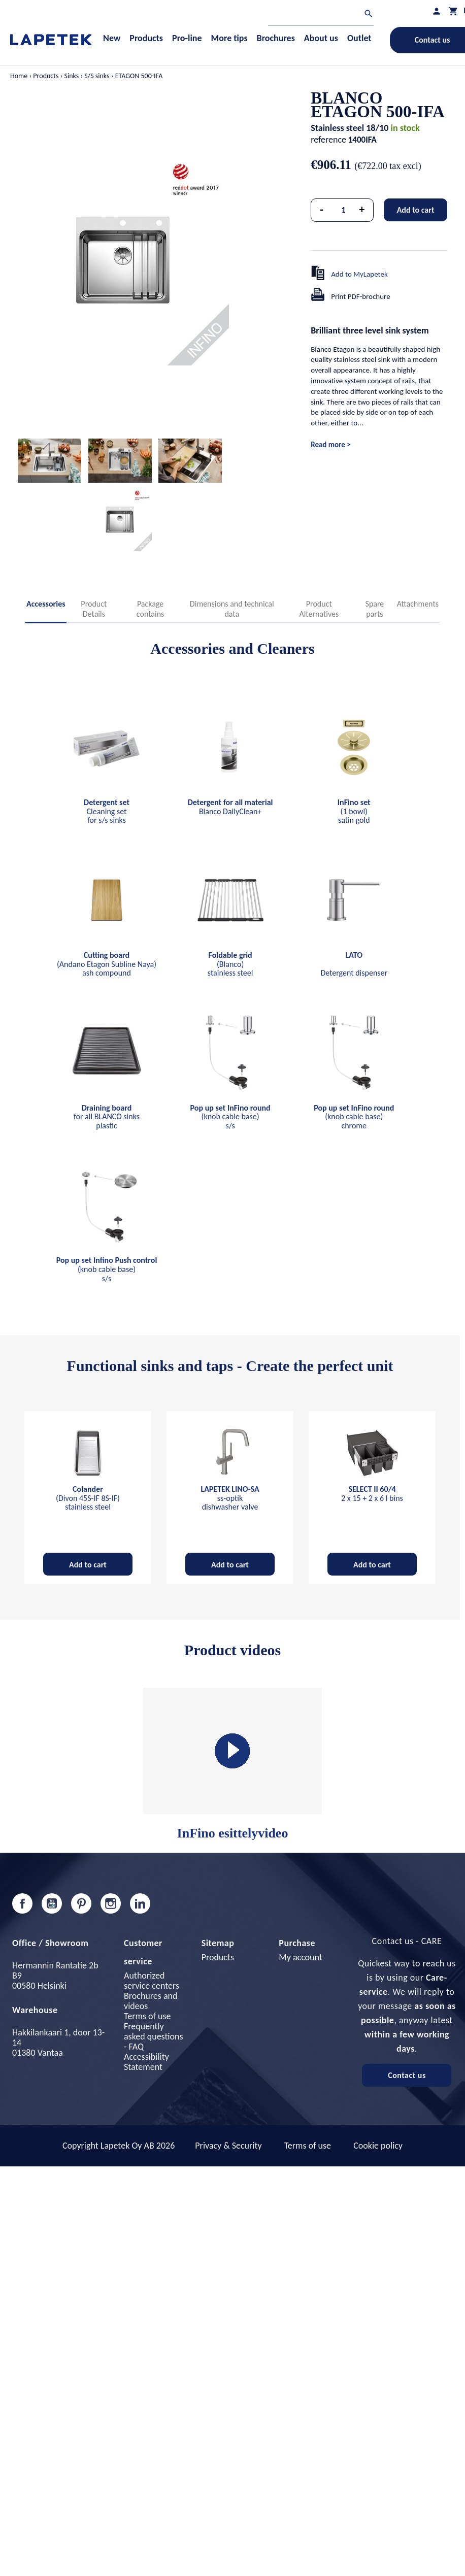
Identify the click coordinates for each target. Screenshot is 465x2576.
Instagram (111, 1903)
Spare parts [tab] (375, 609)
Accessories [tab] (45, 604)
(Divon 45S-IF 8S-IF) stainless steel (88, 1498)
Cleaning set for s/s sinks (106, 811)
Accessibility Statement (146, 2061)
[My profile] (436, 11)
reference (328, 140)
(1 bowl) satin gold (354, 811)
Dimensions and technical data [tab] (232, 609)
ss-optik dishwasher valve (230, 1498)
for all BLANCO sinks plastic (107, 1116)
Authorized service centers (151, 1980)
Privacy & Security (228, 2145)
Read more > (330, 444)
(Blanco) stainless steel (230, 964)
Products (218, 1957)
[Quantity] (343, 210)
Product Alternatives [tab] (319, 609)
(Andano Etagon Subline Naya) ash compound (106, 964)
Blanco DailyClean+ (230, 806)
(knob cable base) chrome (354, 1116)
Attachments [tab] (418, 604)
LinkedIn (140, 1903)
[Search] (321, 15)
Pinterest (81, 1903)
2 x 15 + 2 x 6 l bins (372, 1493)
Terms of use (147, 2016)
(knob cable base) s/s (230, 1116)
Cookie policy (378, 2145)
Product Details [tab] (94, 609)
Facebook (22, 1903)
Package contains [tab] (150, 609)
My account (300, 1957)
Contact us (407, 2075)
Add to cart (416, 210)
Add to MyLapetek (359, 274)
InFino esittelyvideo (232, 1764)
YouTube (52, 1903)
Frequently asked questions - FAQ (153, 2036)
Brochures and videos (150, 2001)
